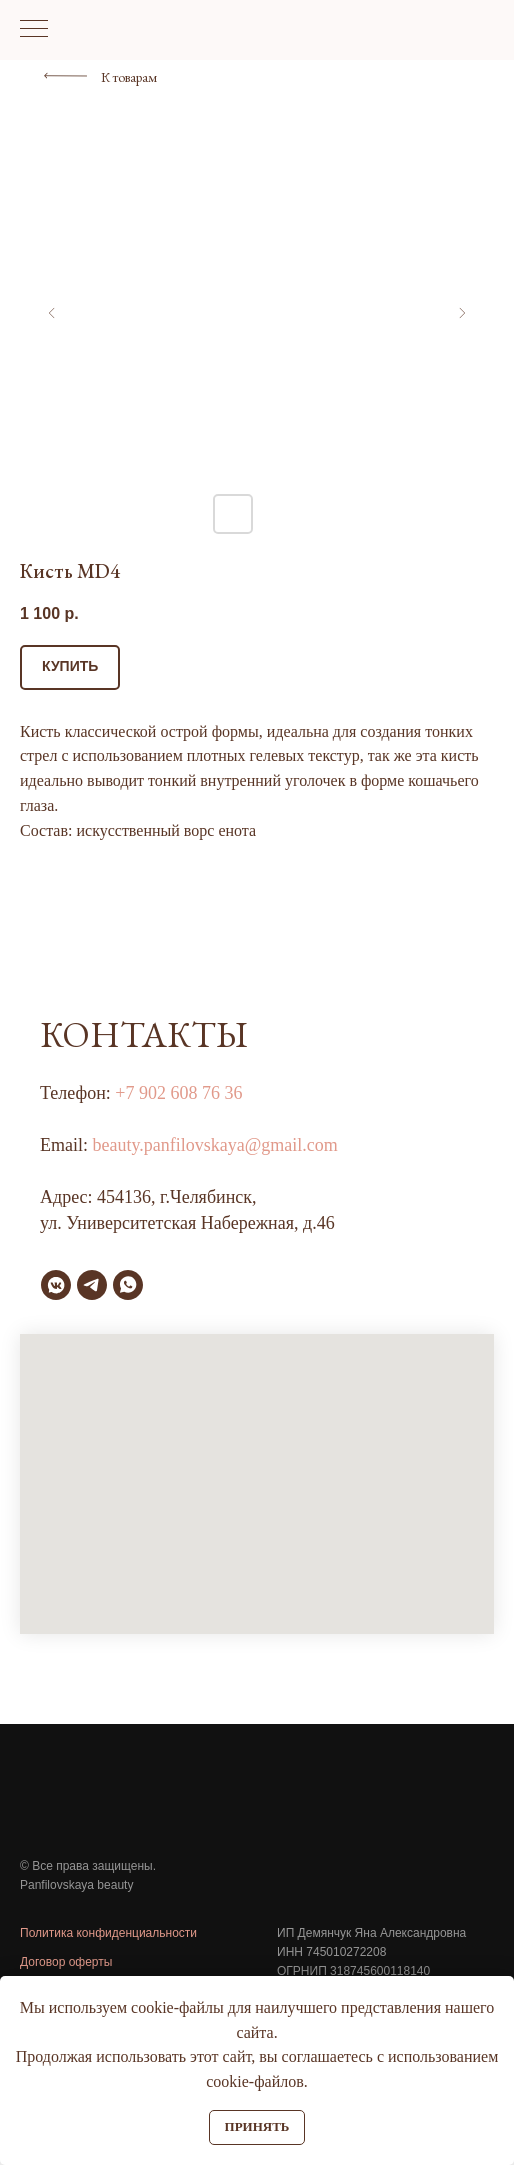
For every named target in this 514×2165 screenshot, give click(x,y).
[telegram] (92, 1285)
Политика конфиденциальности (108, 1933)
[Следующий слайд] (462, 313)
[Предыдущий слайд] (52, 313)
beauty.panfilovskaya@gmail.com (215, 1145)
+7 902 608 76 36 (178, 1093)
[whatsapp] (128, 1285)
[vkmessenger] (56, 1285)
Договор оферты (66, 1962)
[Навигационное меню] (34, 30)
